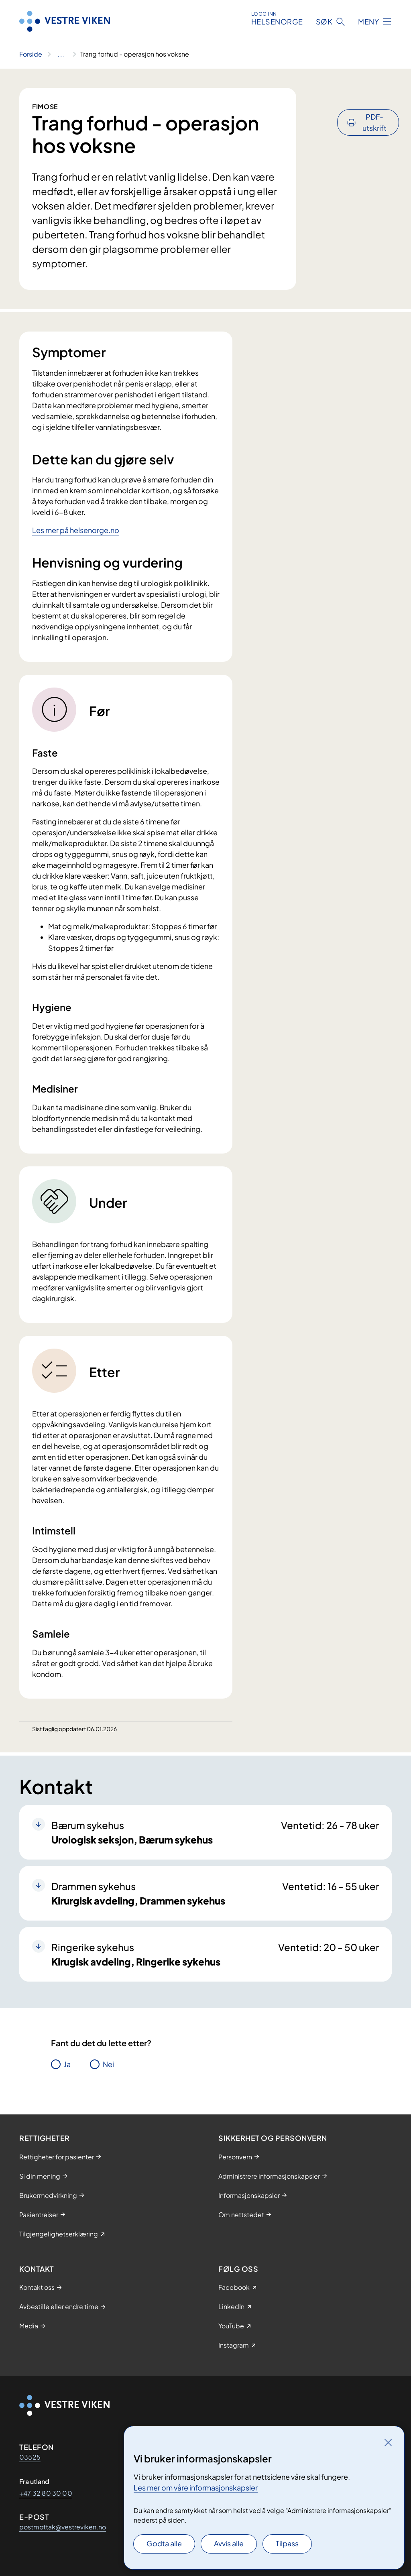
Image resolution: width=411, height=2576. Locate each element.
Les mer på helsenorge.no (75, 530)
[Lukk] (388, 2442)
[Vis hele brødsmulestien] (61, 54)
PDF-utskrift (374, 100)
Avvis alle (229, 2543)
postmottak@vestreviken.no (62, 2527)
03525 (30, 2457)
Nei (108, 2064)
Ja (67, 2064)
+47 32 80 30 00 (45, 2493)
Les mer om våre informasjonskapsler (196, 2487)
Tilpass (287, 2543)
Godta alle (164, 2543)
